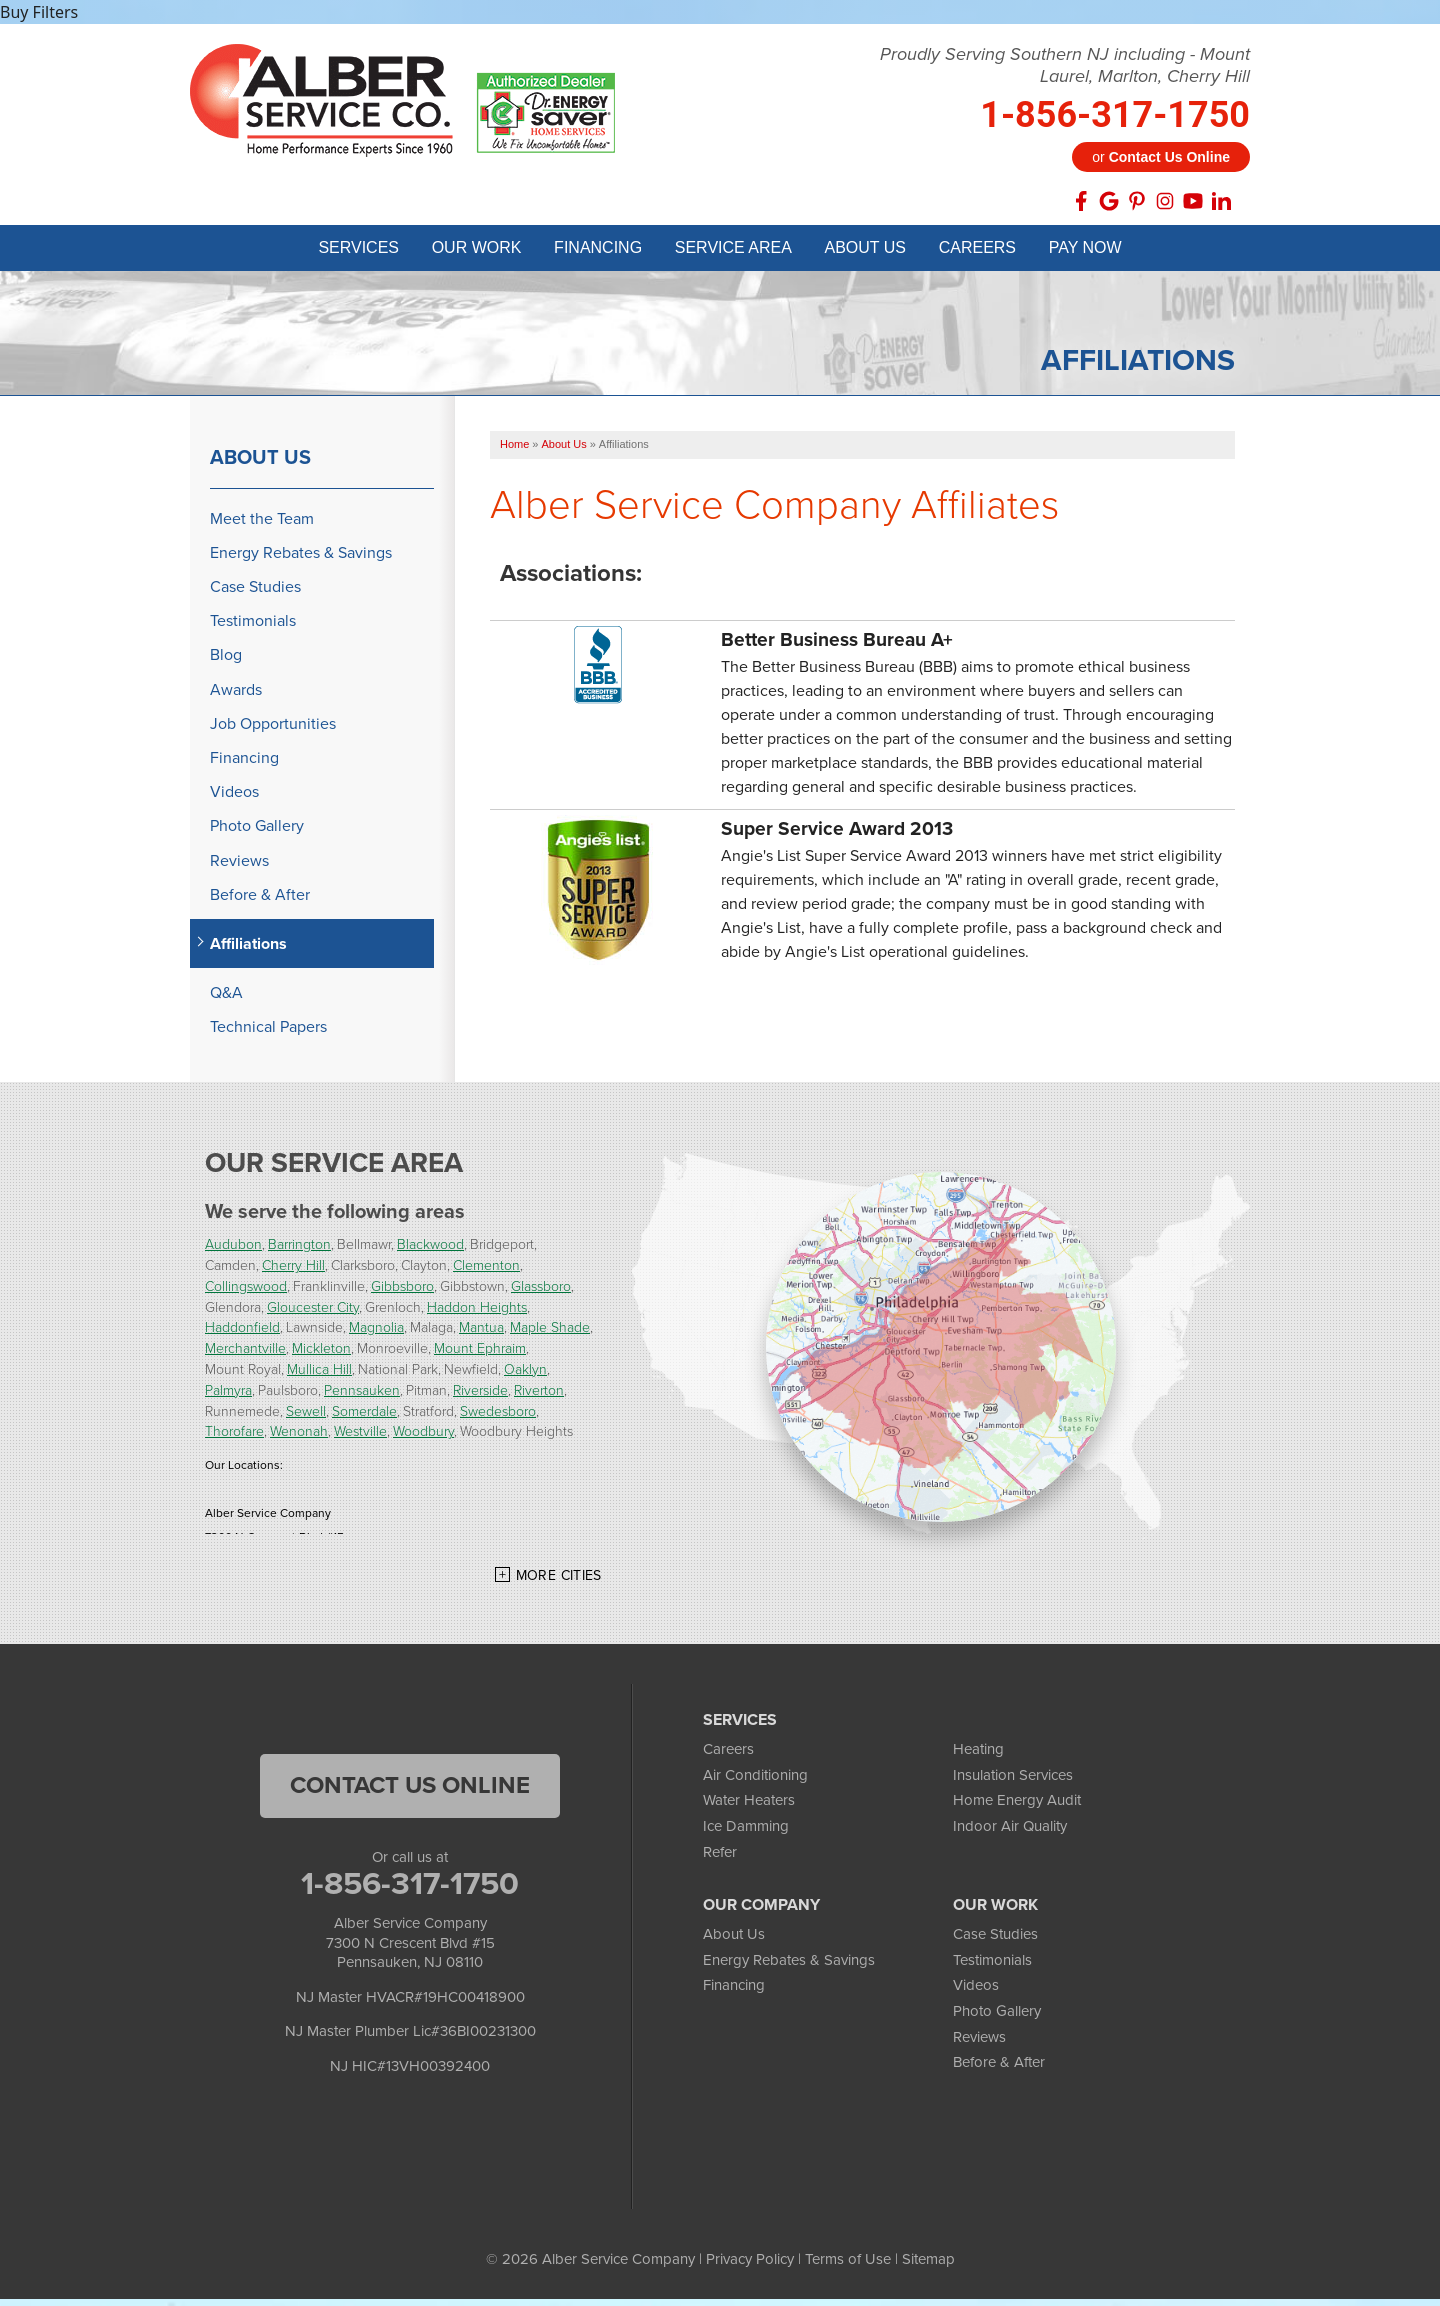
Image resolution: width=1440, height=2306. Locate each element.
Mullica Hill (319, 1375)
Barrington (299, 1250)
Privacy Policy (750, 2266)
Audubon (233, 1250)
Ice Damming (746, 1833)
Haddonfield (242, 1333)
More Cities (559, 1582)
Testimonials (253, 627)
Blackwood (430, 1250)
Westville (360, 1437)
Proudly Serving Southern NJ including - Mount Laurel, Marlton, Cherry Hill (1065, 65)
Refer (720, 1859)
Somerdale (364, 1417)
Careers (728, 1756)
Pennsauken (362, 1396)
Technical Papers (268, 1033)
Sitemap (928, 2266)
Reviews (239, 866)
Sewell (306, 1417)
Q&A (226, 999)
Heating (978, 1756)
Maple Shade (550, 1333)
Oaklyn (525, 1375)
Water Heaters (749, 1807)
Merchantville (245, 1354)
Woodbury (423, 1437)
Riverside (480, 1396)
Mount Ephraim (480, 1354)
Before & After (260, 901)
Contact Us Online (410, 1792)
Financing (244, 764)
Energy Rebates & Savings (301, 559)
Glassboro (541, 1292)
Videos (234, 798)
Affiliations (248, 950)
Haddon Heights (477, 1313)
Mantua (481, 1333)
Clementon (486, 1271)
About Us (260, 464)
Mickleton (321, 1354)
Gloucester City (313, 1313)
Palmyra (228, 1396)
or (1161, 157)
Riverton (539, 1396)
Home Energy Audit (1017, 1807)
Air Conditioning (755, 1782)
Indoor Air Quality (1010, 1833)
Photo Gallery (257, 832)
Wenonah (299, 1437)
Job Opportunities (273, 730)
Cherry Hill (293, 1271)
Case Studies (255, 593)
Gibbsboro (402, 1292)
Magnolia (376, 1333)
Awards (236, 696)
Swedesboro (498, 1417)
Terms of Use (848, 2266)
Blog (226, 661)
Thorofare (234, 1437)
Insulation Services (1013, 1782)
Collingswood (246, 1292)
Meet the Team (262, 525)
